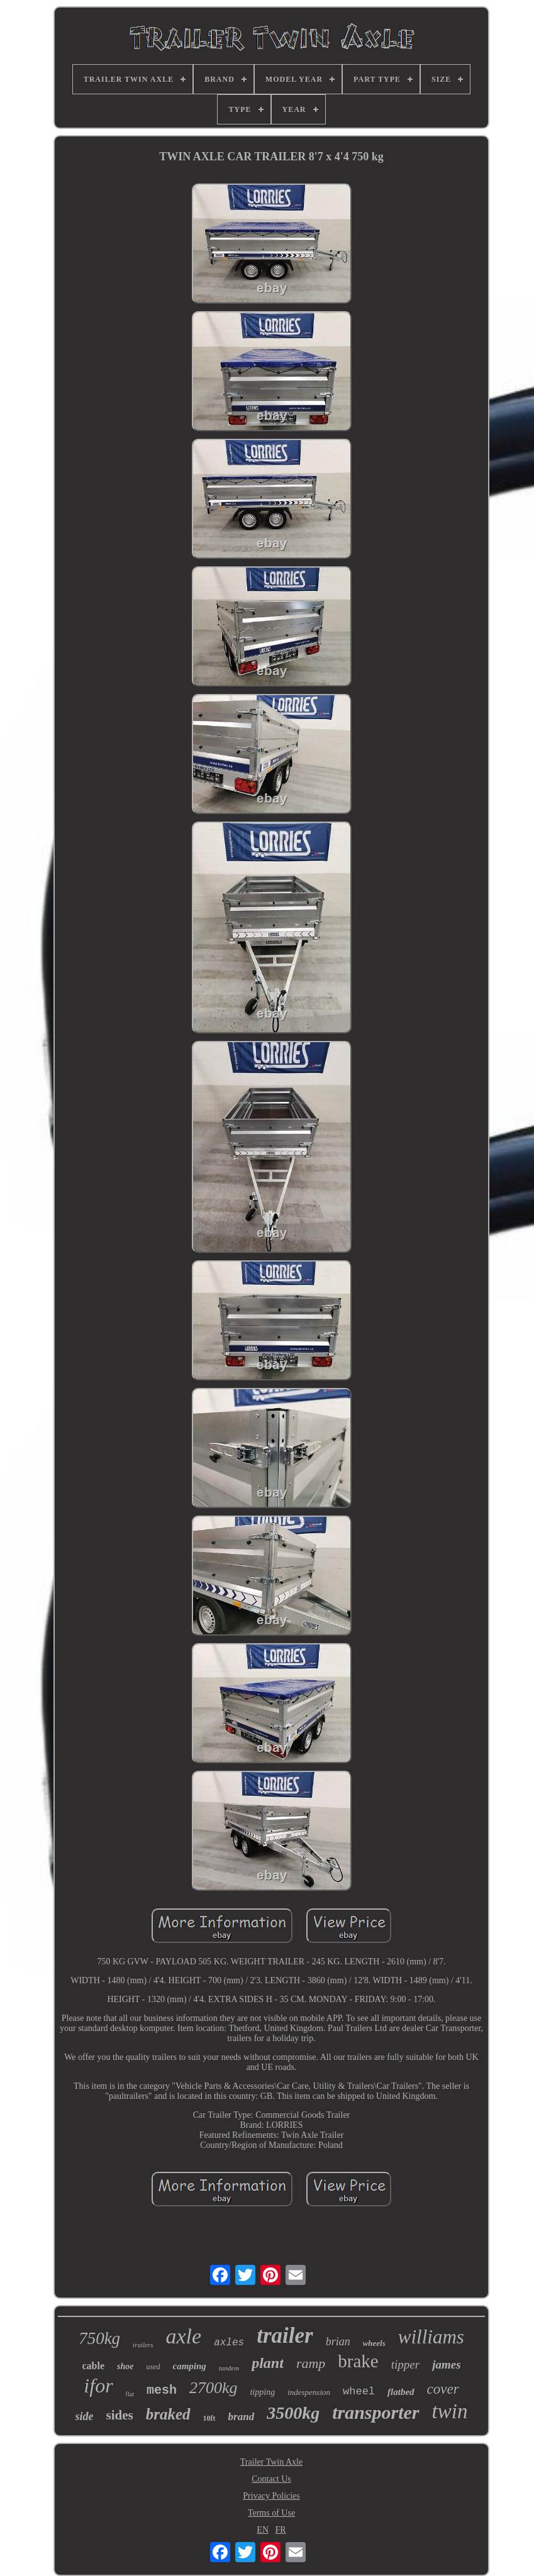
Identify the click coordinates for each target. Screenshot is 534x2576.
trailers (143, 2344)
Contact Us (271, 2479)
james (446, 2364)
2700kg (213, 2388)
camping (189, 2366)
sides (119, 2415)
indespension (308, 2392)
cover (443, 2389)
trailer (285, 2335)
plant (268, 2363)
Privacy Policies (271, 2496)
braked (168, 2414)
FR (280, 2530)
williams (431, 2337)
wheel (359, 2391)
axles (229, 2342)
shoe (125, 2366)
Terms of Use (271, 2513)
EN (263, 2530)
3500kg (293, 2413)
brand (241, 2417)
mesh (162, 2390)
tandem (229, 2368)
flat (130, 2394)
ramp (310, 2363)
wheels (374, 2343)
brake (358, 2361)
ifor (98, 2385)
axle (184, 2336)
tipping (262, 2392)
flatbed (400, 2392)
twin (450, 2411)
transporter (375, 2412)
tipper (405, 2364)
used (153, 2366)
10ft (209, 2418)
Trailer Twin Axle (271, 2462)
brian (338, 2341)
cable (93, 2365)
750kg (99, 2338)
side (84, 2416)
